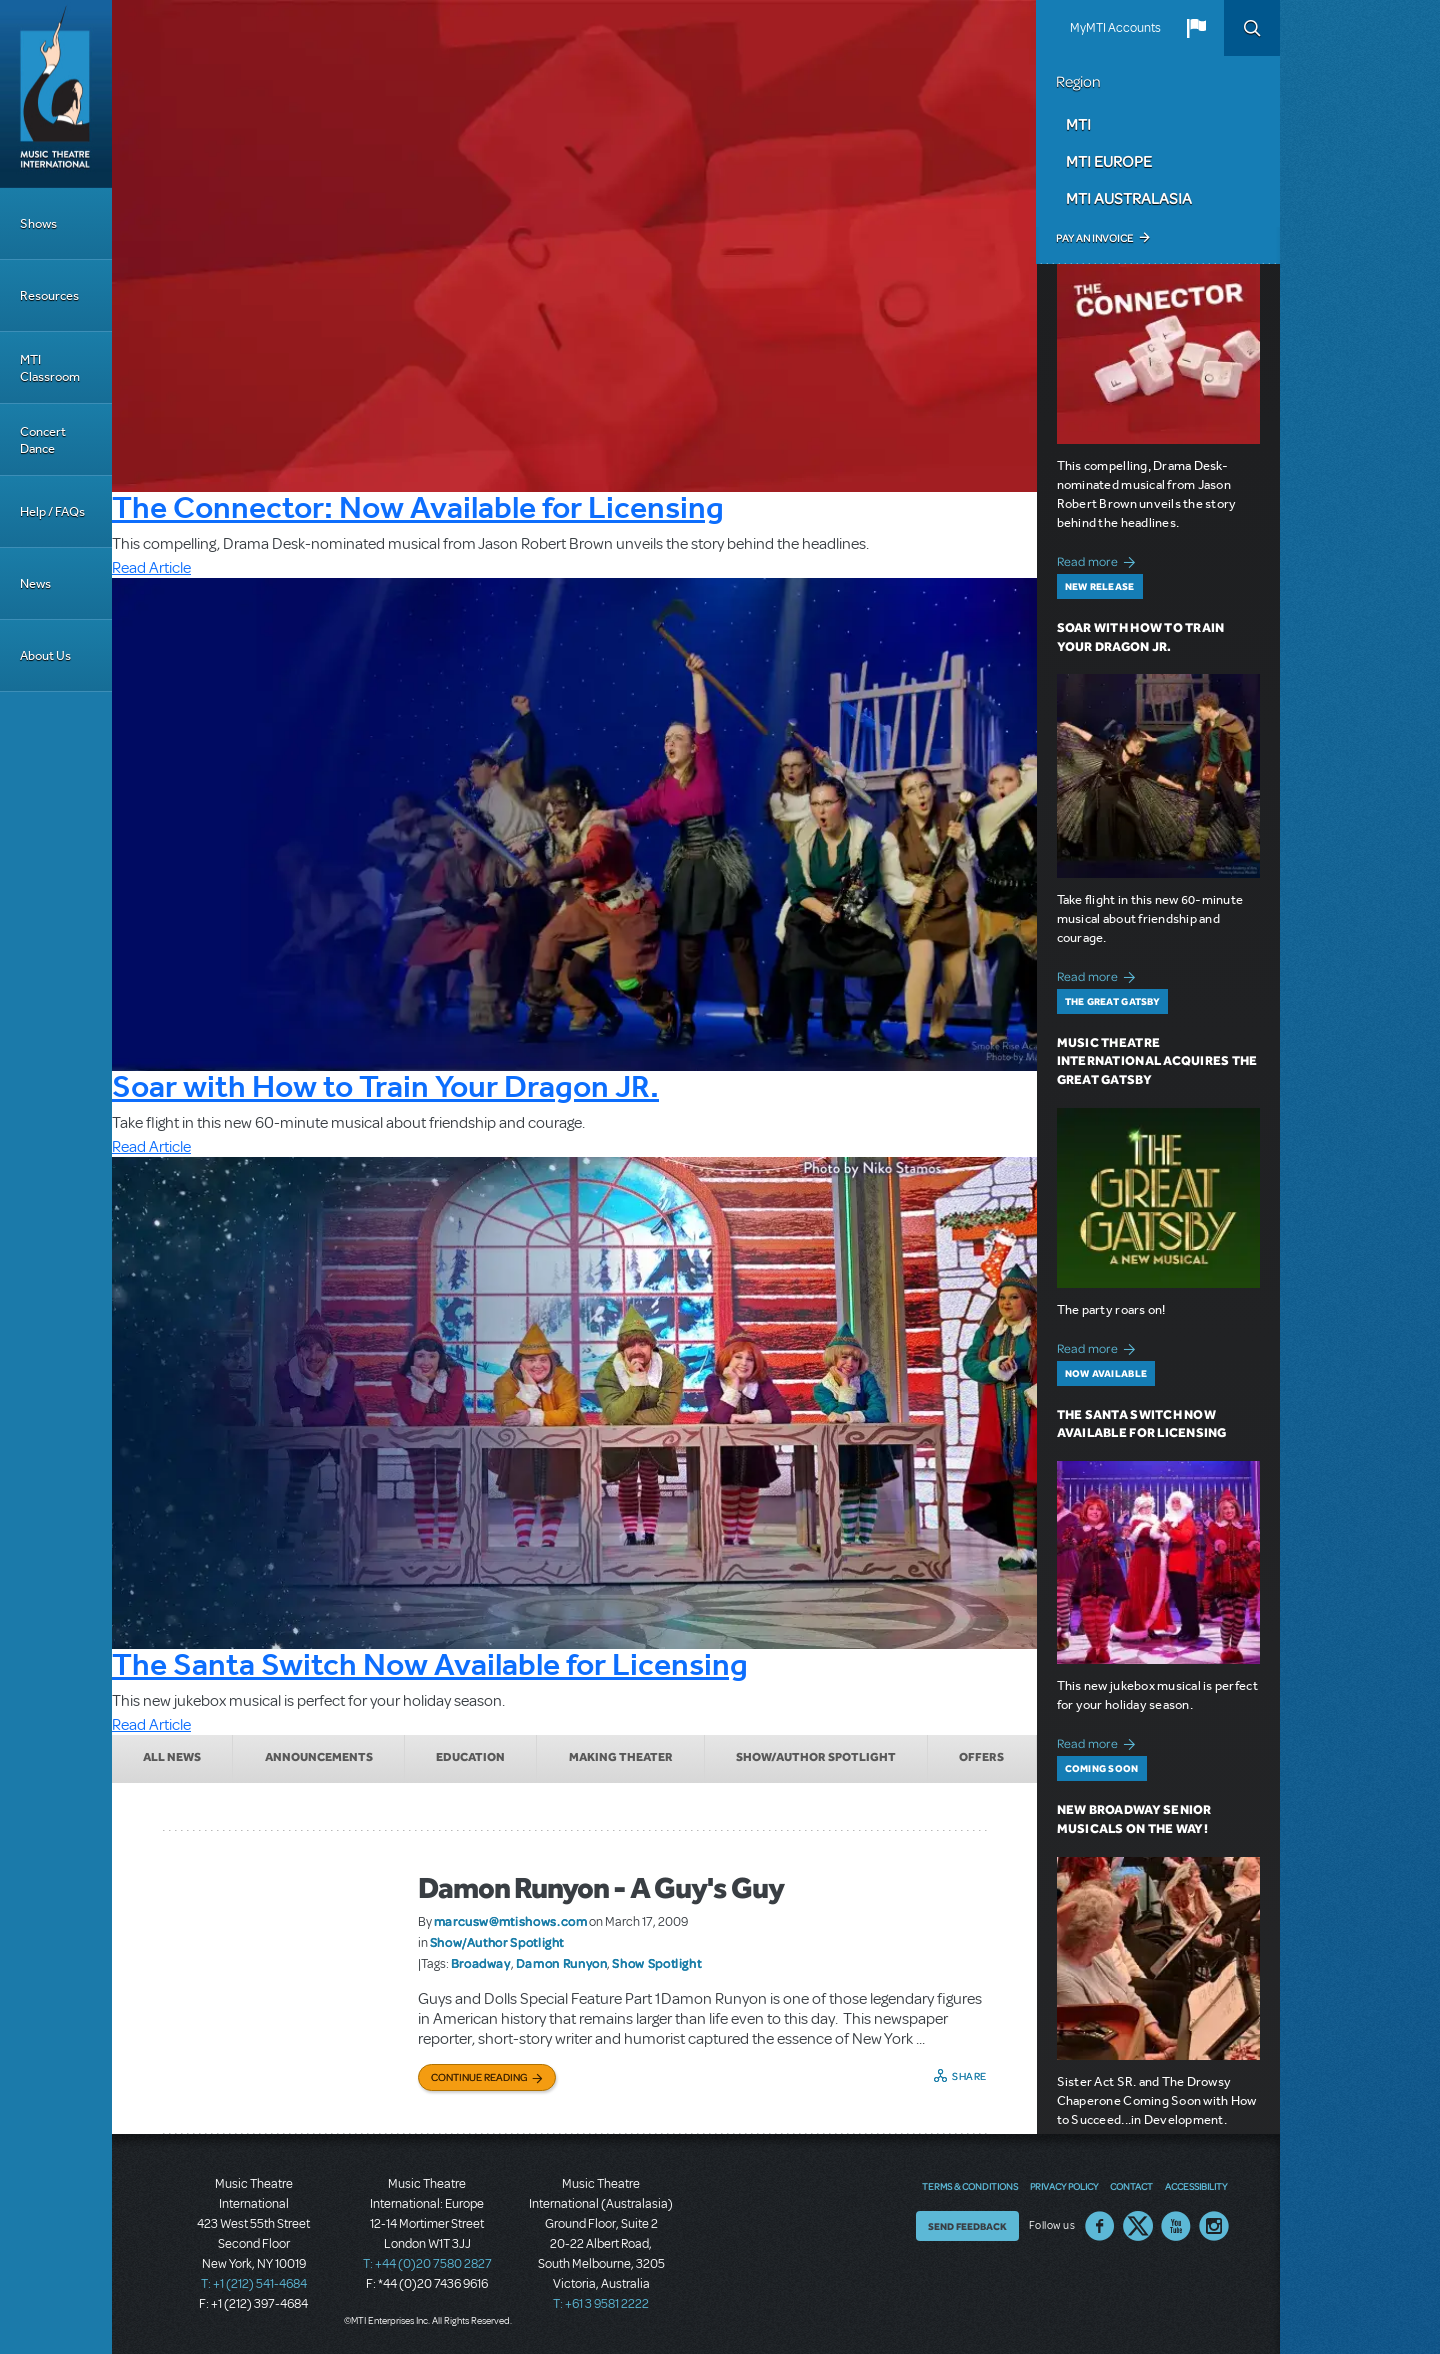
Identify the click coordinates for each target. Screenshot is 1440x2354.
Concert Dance (43, 440)
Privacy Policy (1064, 2186)
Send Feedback (967, 2226)
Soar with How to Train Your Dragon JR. (385, 1086)
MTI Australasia (1129, 198)
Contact (1131, 2186)
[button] (1196, 28)
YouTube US (1176, 2226)
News (35, 583)
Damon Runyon (562, 1963)
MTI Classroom (50, 368)
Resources (49, 295)
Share (969, 2076)
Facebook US (1100, 2226)
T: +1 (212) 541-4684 (254, 2284)
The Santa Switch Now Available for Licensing (430, 1664)
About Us (45, 655)
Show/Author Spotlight (816, 1757)
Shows (38, 223)
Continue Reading (479, 2077)
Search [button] (1252, 28)
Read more (1099, 559)
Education (470, 1757)
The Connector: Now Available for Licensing (418, 507)
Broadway (481, 1963)
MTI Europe (1109, 161)
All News (172, 1757)
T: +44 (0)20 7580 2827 (427, 2264)
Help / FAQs (52, 511)
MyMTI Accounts (1115, 28)
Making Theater (621, 1757)
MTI (1078, 124)
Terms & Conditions (970, 2186)
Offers (981, 1757)
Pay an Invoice (1094, 238)
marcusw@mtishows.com (511, 1921)
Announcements (319, 1757)
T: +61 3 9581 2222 (601, 2304)
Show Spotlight (656, 1963)
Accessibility (1196, 2186)
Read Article (151, 568)
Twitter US (1138, 2226)
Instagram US (1214, 2226)
